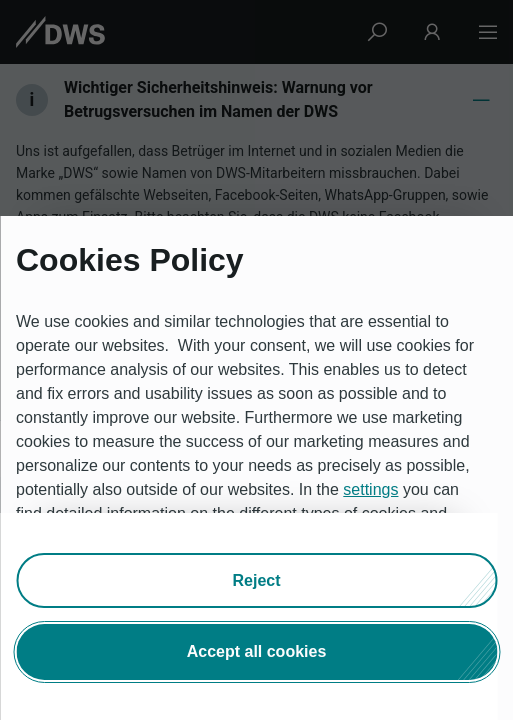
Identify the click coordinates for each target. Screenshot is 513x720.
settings (370, 489)
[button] (256, 580)
